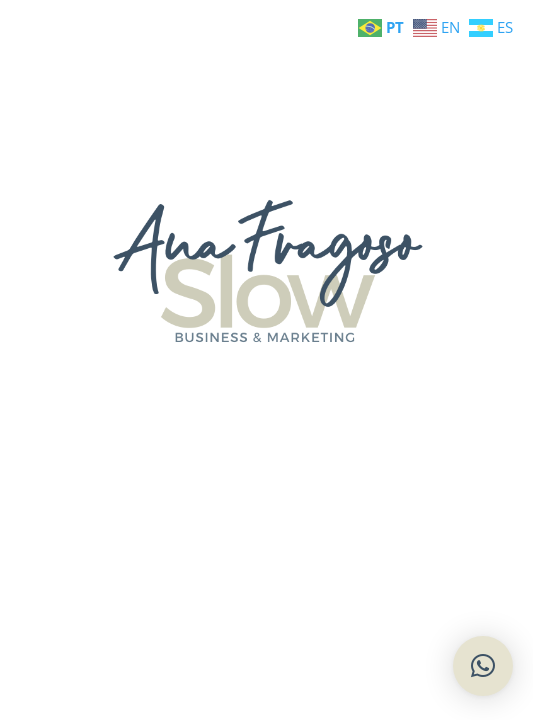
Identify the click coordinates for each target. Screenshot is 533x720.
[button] (483, 666)
